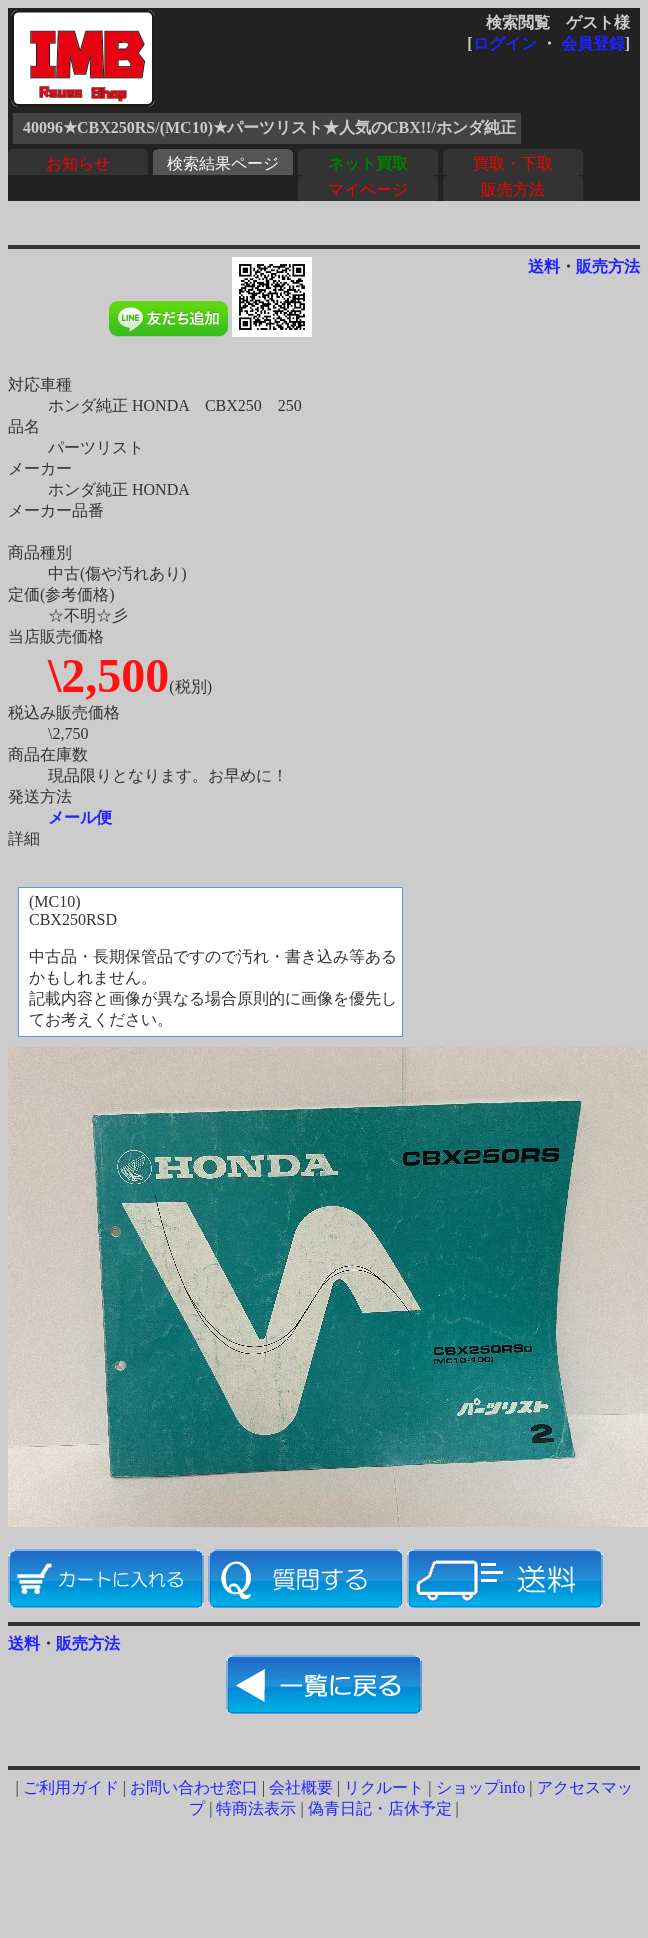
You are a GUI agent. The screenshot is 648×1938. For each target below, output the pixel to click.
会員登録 (593, 43)
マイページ (368, 189)
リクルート (384, 1787)
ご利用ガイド (71, 1787)
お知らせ (78, 163)
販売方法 (513, 189)
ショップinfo (481, 1787)
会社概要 (301, 1787)
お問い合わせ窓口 (194, 1787)
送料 (544, 266)
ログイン (505, 43)
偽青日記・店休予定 (380, 1808)
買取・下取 (513, 163)
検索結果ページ (223, 163)
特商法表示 (256, 1808)
